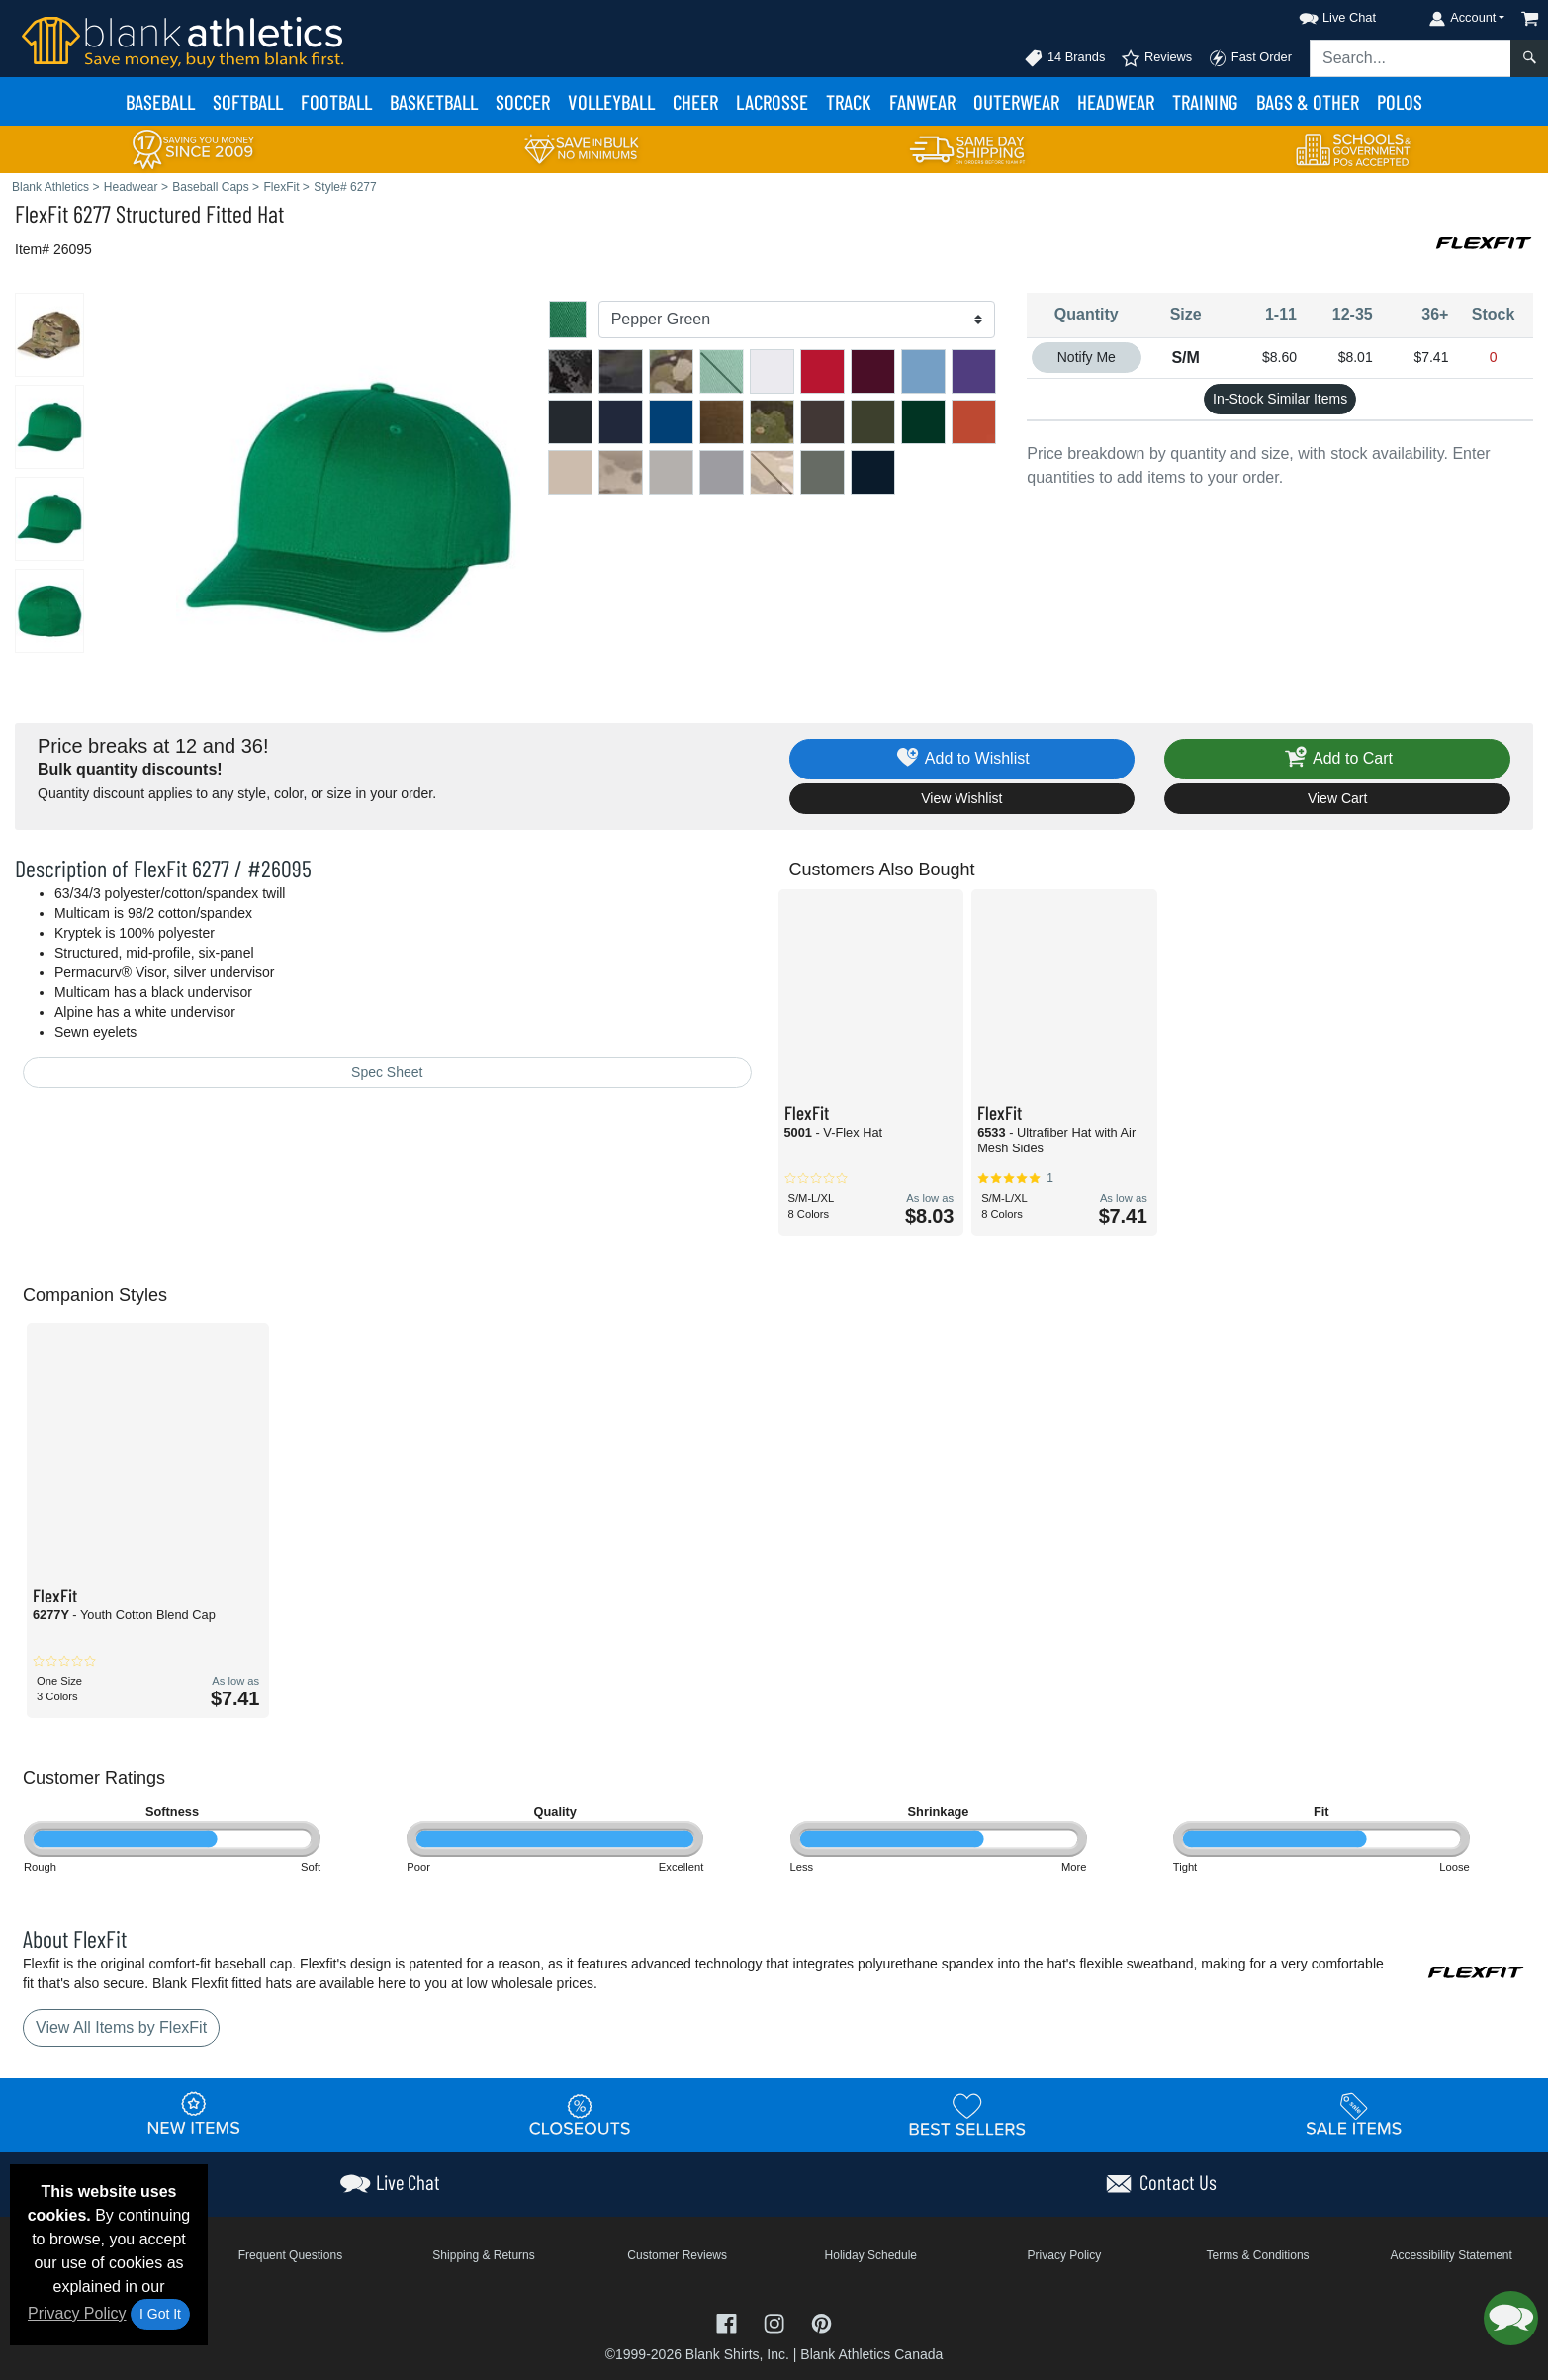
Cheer (695, 101)
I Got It (160, 2314)
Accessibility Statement (1450, 2255)
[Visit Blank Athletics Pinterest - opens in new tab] (821, 2322)
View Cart (1337, 798)
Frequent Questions (290, 2255)
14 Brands (1064, 58)
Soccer (523, 101)
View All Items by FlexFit (121, 2027)
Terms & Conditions (1258, 2255)
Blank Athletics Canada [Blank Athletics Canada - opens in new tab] (871, 2354)
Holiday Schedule (871, 2255)
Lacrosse (772, 101)
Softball (248, 101)
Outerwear (1016, 101)
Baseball (160, 101)
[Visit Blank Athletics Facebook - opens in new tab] (729, 2322)
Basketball (434, 101)
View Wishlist (961, 798)
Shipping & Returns (483, 2255)
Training (1205, 101)
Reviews (1156, 58)
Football (336, 101)
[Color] (797, 319)
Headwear (1115, 101)
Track (848, 101)
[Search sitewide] (1410, 58)
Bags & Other (1307, 101)
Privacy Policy (77, 2313)
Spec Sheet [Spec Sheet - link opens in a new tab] (386, 1072)
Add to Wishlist (962, 759)
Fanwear (922, 101)
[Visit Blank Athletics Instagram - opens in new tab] (776, 2322)
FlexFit (41, 213)
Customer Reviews (677, 2255)
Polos (1399, 101)
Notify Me (1086, 357)
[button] (1319, 14)
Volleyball (611, 101)
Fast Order (1250, 58)
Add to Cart (1337, 759)
